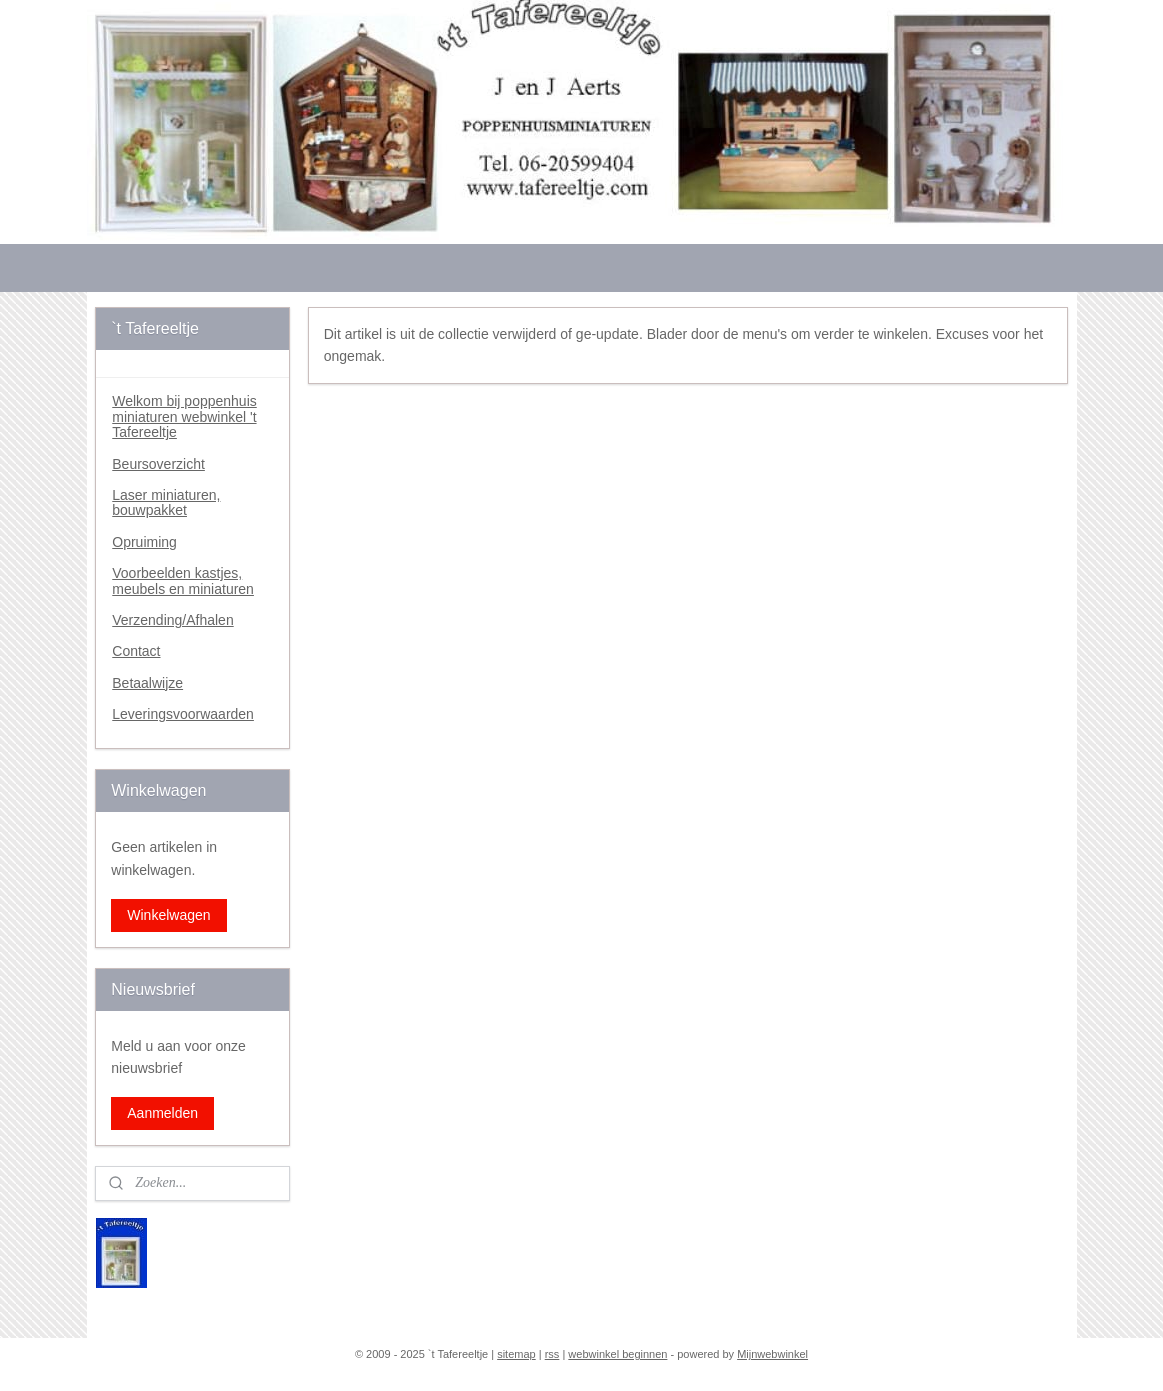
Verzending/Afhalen (172, 620)
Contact (136, 651)
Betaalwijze (147, 683)
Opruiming (144, 542)
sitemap (516, 1354)
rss (552, 1354)
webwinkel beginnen (617, 1354)
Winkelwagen (168, 915)
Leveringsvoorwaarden (183, 714)
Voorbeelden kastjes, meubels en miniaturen (183, 580)
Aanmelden (162, 1113)
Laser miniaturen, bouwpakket (166, 502)
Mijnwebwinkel (772, 1354)
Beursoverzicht (158, 464)
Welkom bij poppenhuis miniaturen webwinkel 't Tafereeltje (184, 416)
